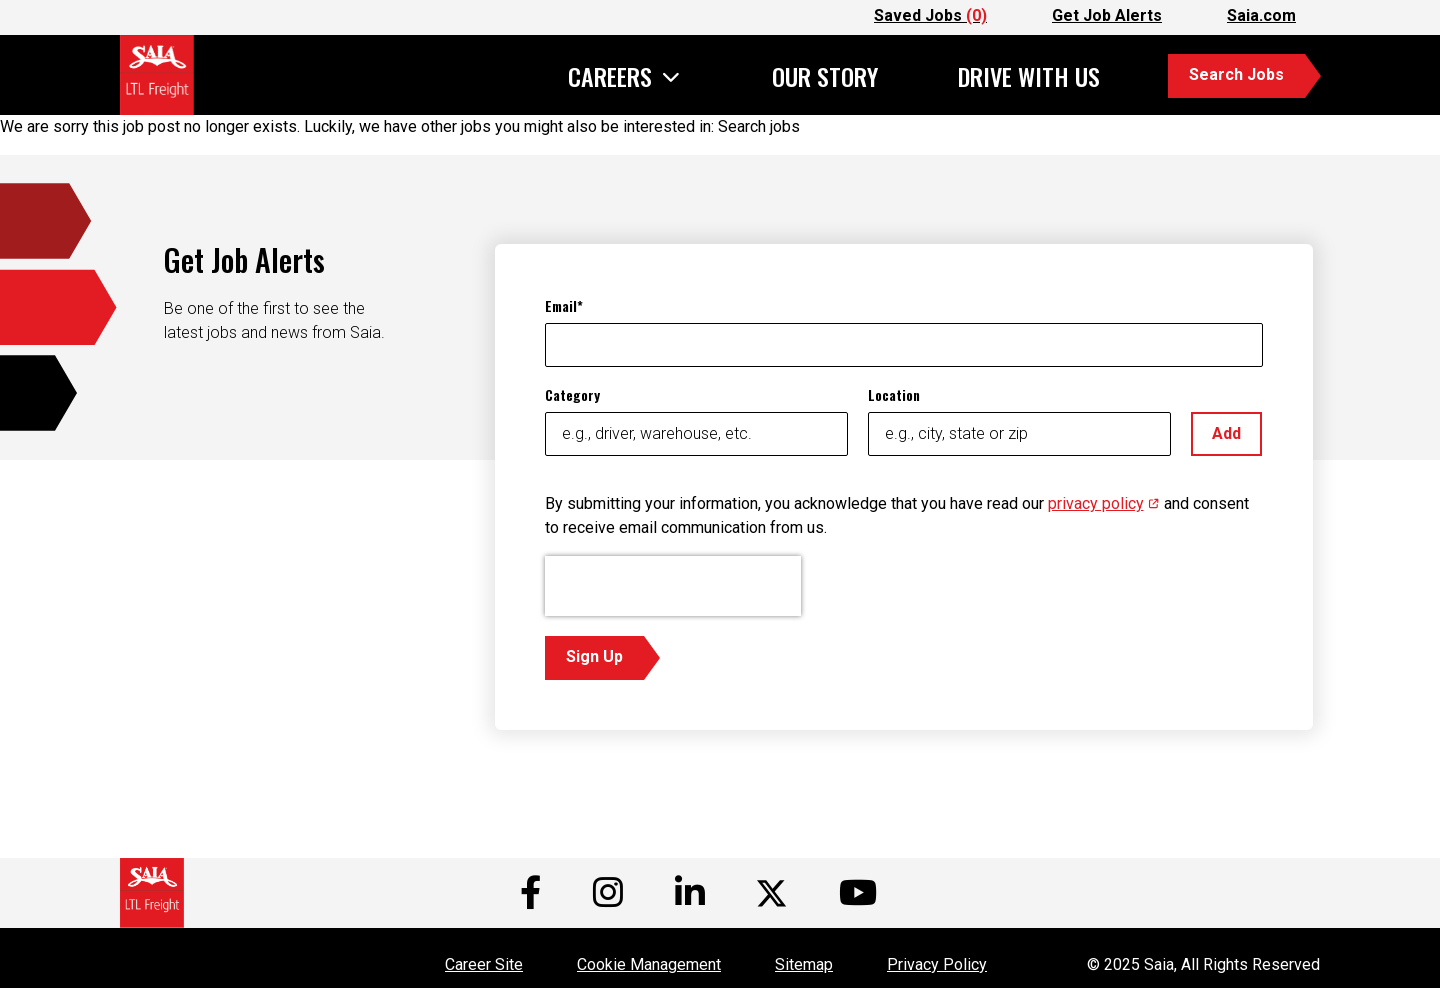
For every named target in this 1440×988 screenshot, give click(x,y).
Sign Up (594, 656)
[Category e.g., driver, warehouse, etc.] (696, 434)
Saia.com (1261, 15)
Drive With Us (1029, 76)
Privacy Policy (937, 964)
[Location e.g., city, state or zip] (1019, 434)
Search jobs (759, 126)
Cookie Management (649, 964)
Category (572, 394)
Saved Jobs (930, 15)
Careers (610, 78)
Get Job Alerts (1107, 15)
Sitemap (804, 964)
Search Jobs (1236, 74)
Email (561, 305)
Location (894, 394)
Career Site (484, 964)
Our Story (825, 76)
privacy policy (1104, 503)
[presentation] (673, 586)
